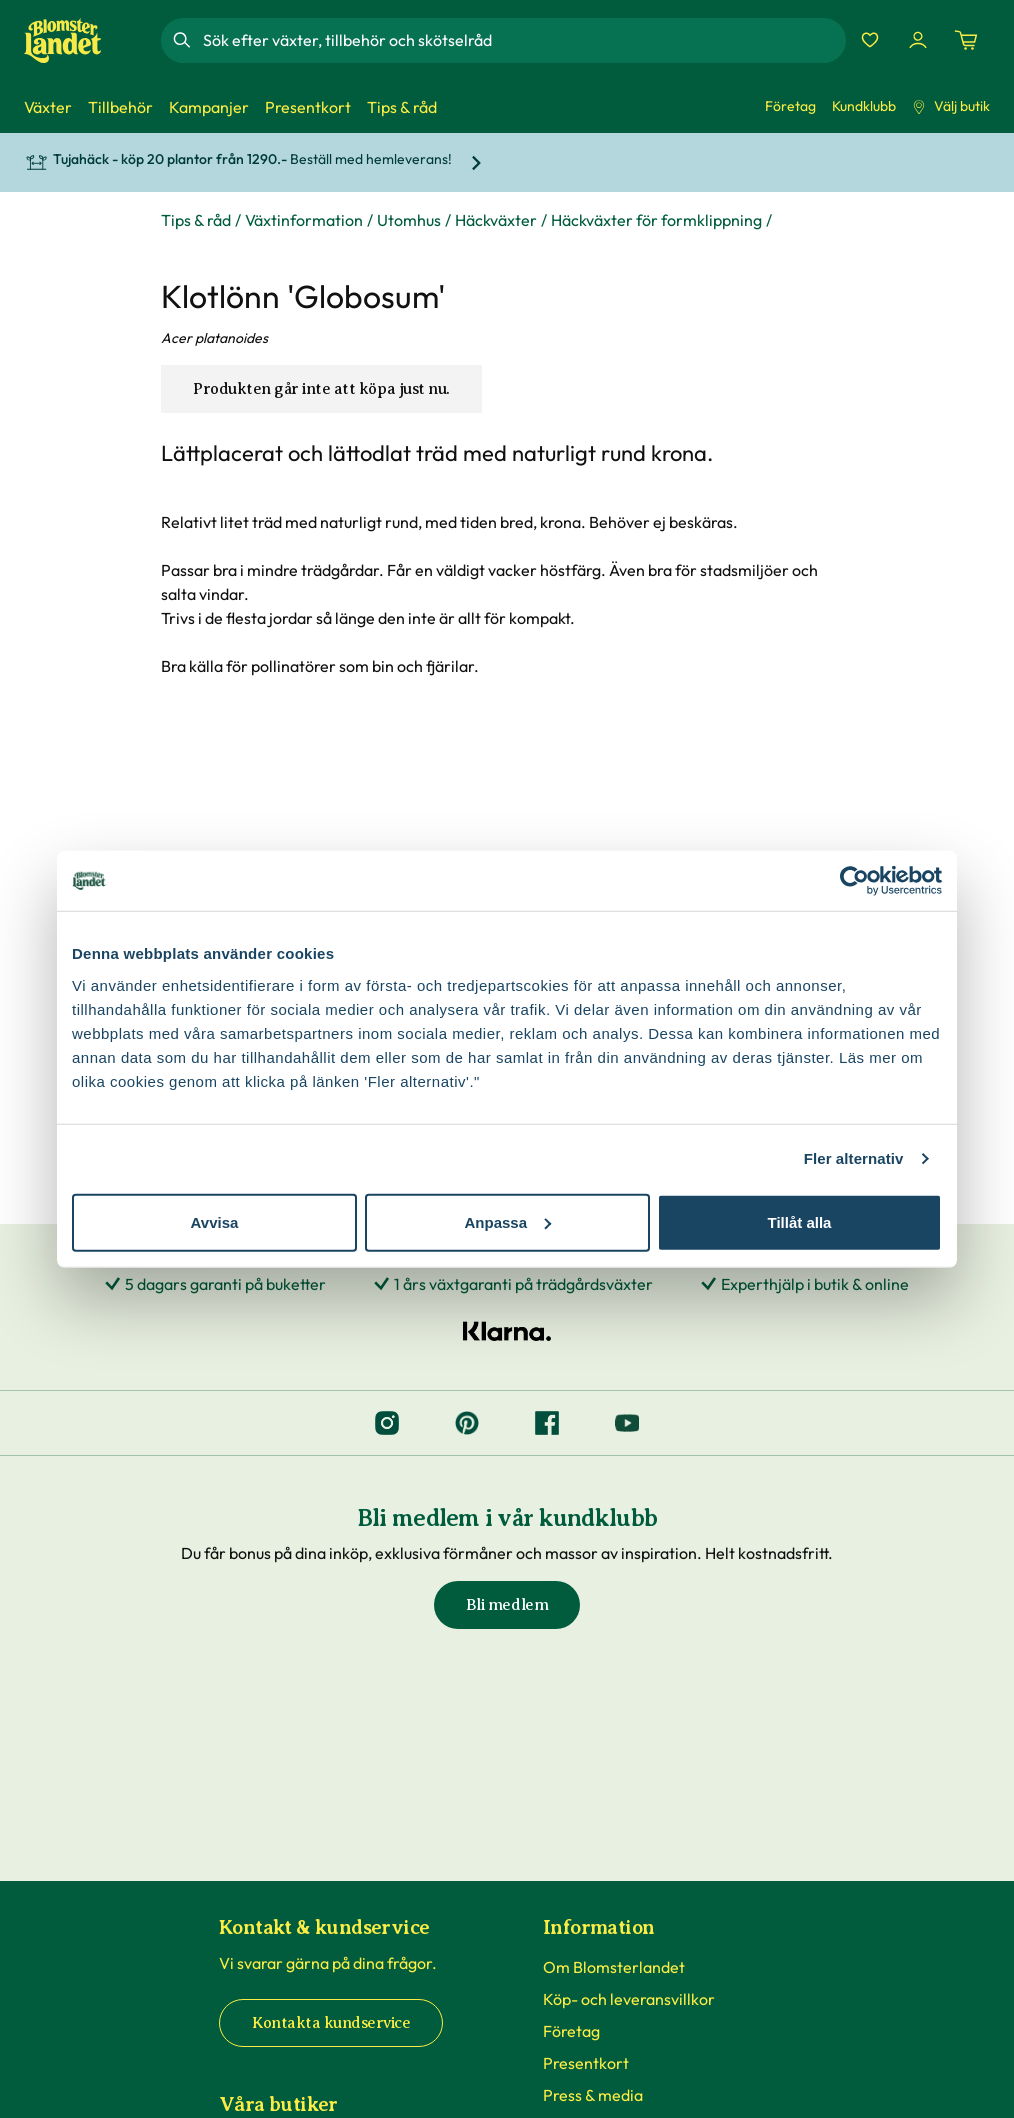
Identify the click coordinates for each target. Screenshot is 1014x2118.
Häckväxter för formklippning (656, 220)
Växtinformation (304, 220)
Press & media (593, 2095)
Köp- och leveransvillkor (629, 1999)
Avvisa (215, 1221)
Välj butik (951, 106)
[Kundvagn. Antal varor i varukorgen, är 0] (966, 40)
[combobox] (522, 40)
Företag (790, 106)
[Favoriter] (870, 40)
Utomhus (409, 220)
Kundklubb (864, 106)
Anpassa (507, 1221)
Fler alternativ (854, 1158)
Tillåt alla (800, 1221)
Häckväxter (496, 220)
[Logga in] (918, 40)
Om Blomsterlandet (614, 1967)
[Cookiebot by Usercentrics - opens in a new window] (854, 881)
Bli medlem (507, 1605)
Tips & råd (196, 220)
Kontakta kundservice (331, 2023)
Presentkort (586, 2063)
